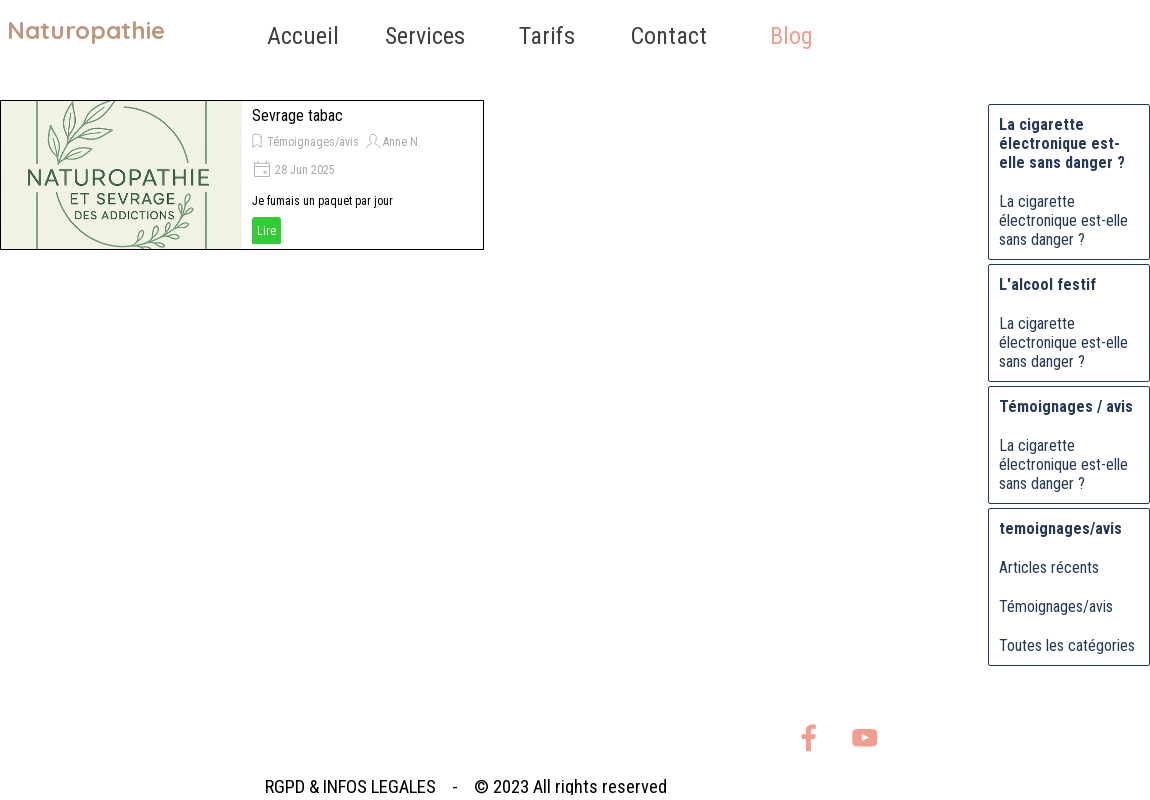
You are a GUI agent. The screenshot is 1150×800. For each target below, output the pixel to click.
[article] (242, 175)
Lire (266, 231)
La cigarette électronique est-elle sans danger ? (1063, 220)
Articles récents (1049, 567)
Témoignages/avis (313, 142)
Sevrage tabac (297, 115)
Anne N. (402, 142)
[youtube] (864, 737)
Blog (791, 36)
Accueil (303, 36)
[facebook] (808, 737)
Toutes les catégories (1067, 645)
